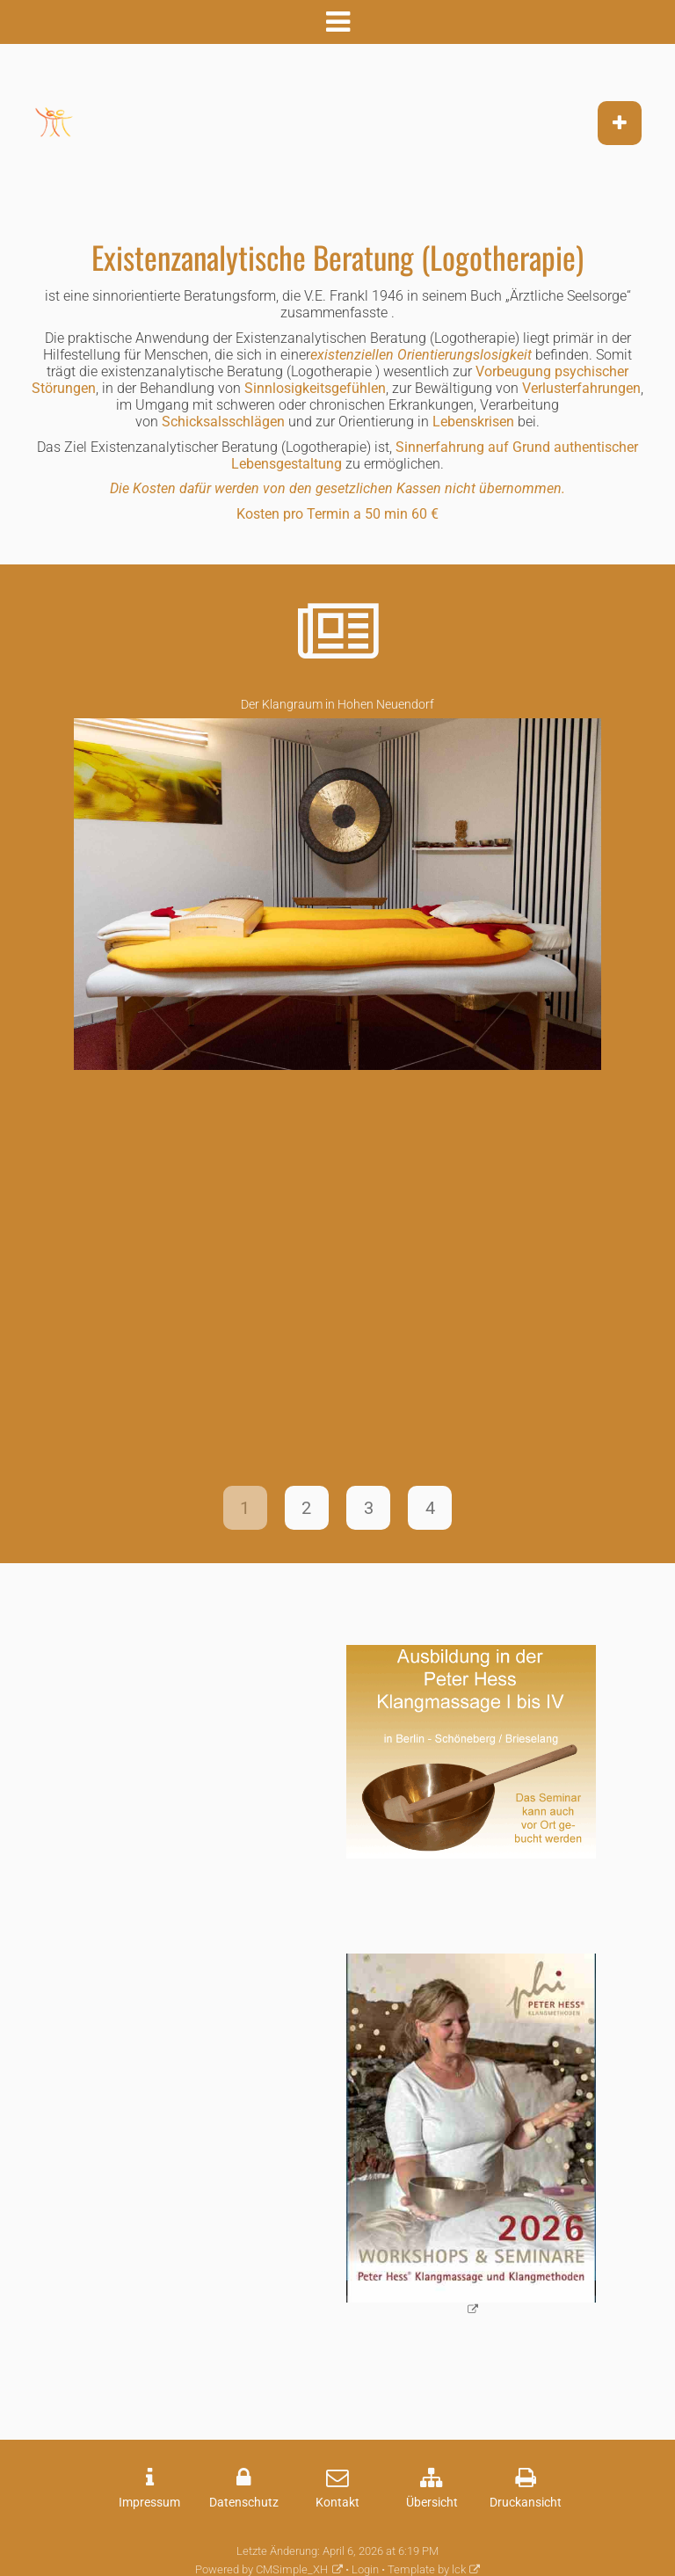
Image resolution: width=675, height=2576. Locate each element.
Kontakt (337, 2502)
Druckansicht (526, 2502)
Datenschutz (244, 2502)
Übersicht (432, 2502)
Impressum (149, 2502)
